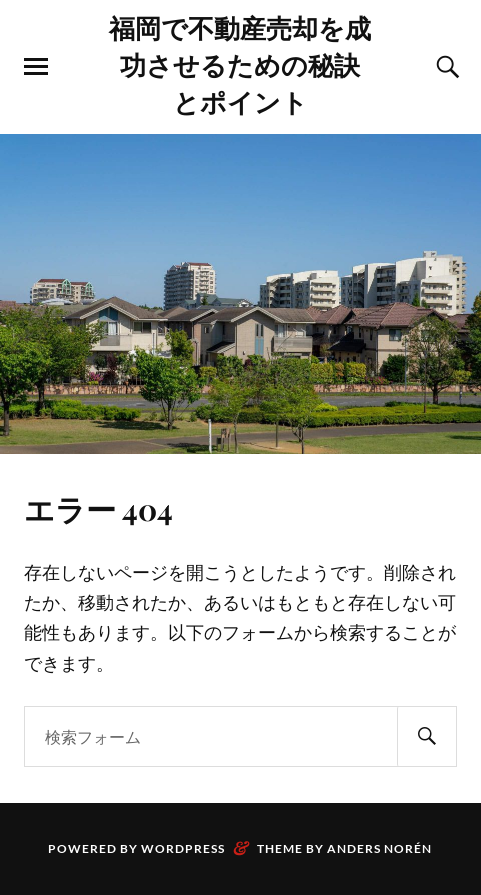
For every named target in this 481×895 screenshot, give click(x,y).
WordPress (183, 848)
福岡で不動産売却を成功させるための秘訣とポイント (240, 64)
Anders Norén (379, 848)
